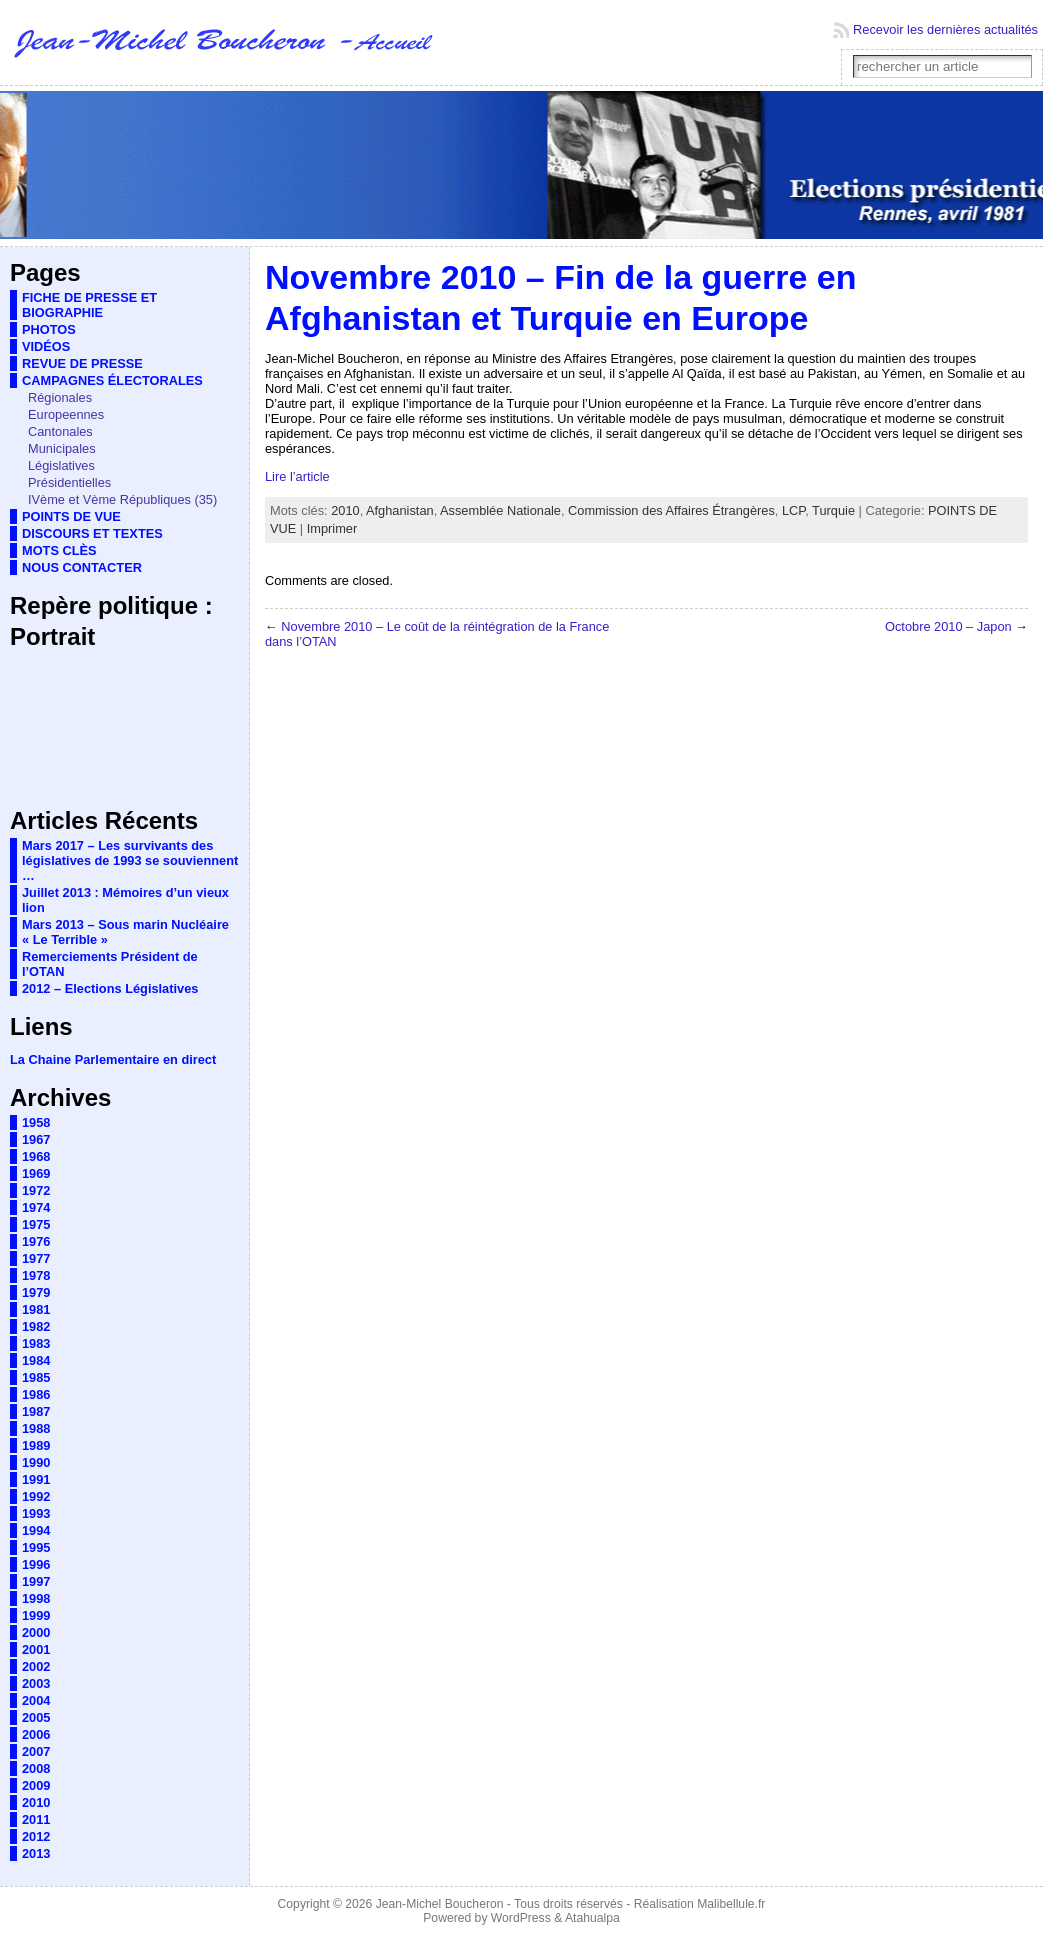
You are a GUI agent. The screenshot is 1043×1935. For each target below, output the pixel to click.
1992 (36, 1496)
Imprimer (332, 528)
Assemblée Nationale (500, 510)
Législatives (61, 465)
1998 (36, 1598)
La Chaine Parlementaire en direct (113, 1059)
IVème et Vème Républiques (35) (122, 499)
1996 (36, 1564)
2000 (36, 1632)
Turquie (833, 510)
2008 (36, 1768)
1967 (36, 1139)
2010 (36, 1802)
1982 (36, 1326)
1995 (36, 1547)
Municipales (62, 448)
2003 (36, 1683)
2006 (36, 1734)
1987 (36, 1411)
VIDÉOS (46, 346)
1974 (36, 1207)
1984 (36, 1360)
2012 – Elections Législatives (110, 988)
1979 (36, 1292)
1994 (36, 1530)
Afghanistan (400, 510)
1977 (36, 1258)
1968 (36, 1156)
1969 (36, 1173)
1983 (36, 1343)
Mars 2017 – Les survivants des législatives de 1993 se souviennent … (130, 860)
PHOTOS (49, 329)
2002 (36, 1666)
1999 (36, 1615)
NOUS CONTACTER (82, 567)
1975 (36, 1224)
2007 (36, 1751)
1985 (36, 1377)
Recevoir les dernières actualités (945, 29)
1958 (36, 1122)
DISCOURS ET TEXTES (92, 533)
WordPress (521, 1918)
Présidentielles (69, 482)
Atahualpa (592, 1918)
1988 (36, 1428)
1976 (36, 1241)
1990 (36, 1462)
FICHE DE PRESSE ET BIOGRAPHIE (89, 305)
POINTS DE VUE (71, 516)
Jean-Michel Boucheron (440, 1904)
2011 (36, 1819)
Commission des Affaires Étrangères (671, 510)
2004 (36, 1700)
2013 (36, 1853)
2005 (36, 1717)
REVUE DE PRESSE (82, 363)
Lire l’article (297, 476)
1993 (36, 1513)
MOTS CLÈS (59, 550)
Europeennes (66, 414)
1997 (36, 1581)
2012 (36, 1836)
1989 (36, 1445)
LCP (793, 510)
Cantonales (60, 431)
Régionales (60, 397)
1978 (36, 1275)
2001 (36, 1649)
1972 (36, 1190)
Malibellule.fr (731, 1904)
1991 (36, 1479)
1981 (36, 1309)
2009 (36, 1785)
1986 (36, 1394)
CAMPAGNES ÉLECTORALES (112, 380)
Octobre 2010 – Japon (948, 626)
